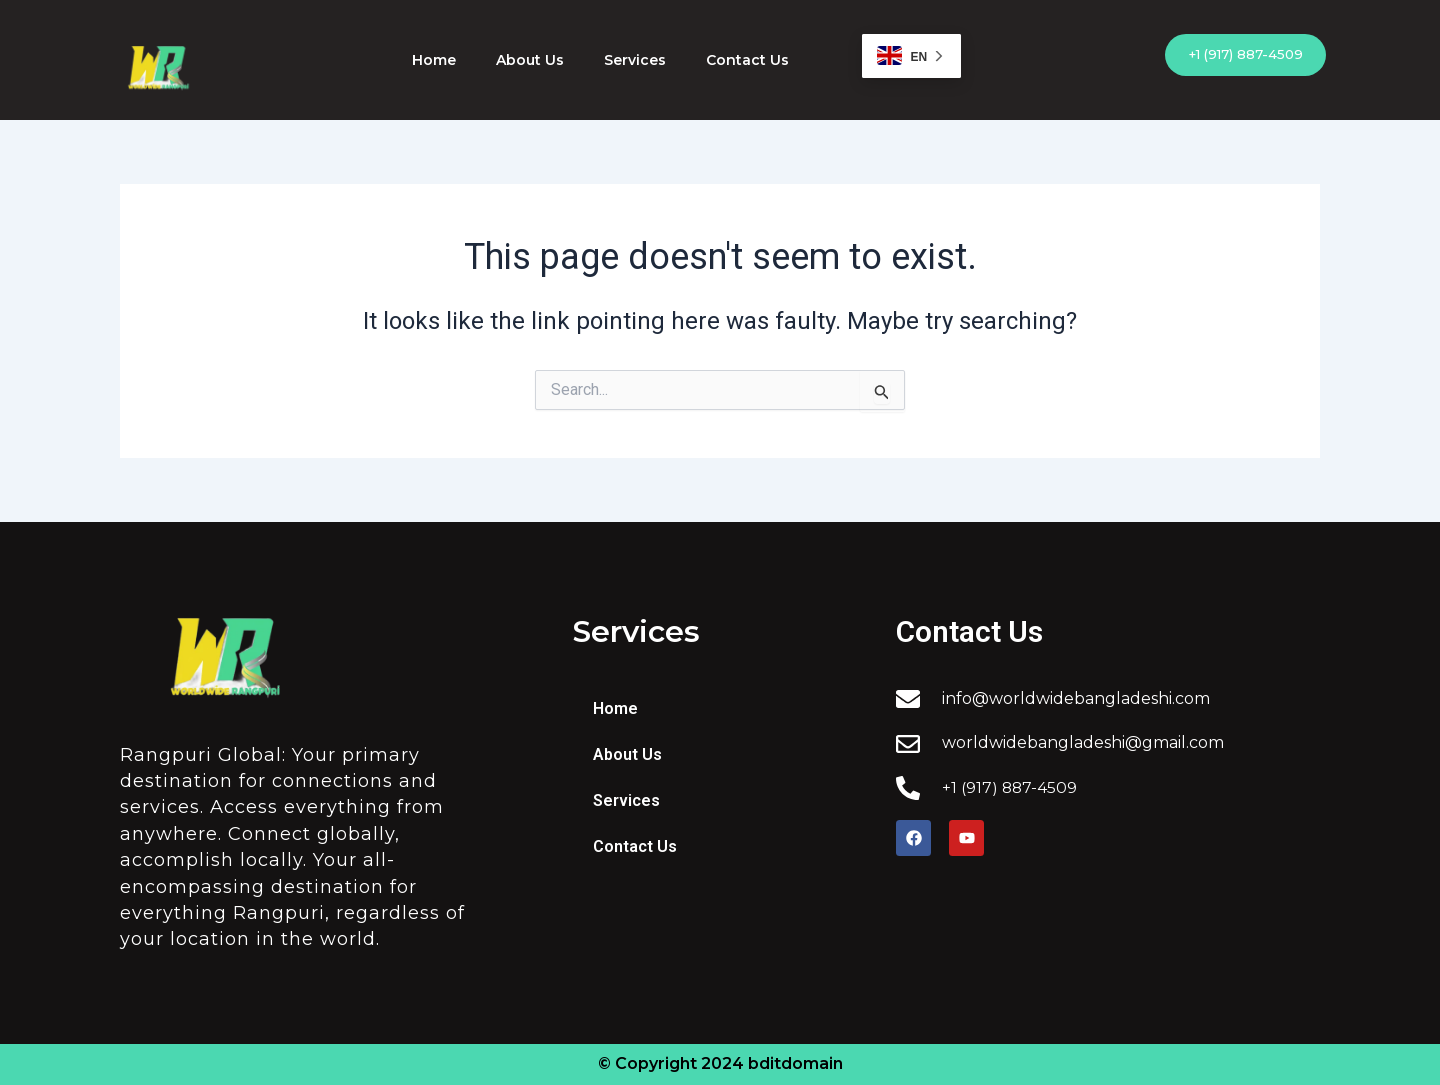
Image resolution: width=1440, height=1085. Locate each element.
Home (434, 60)
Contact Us (747, 60)
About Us (530, 60)
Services (635, 60)
